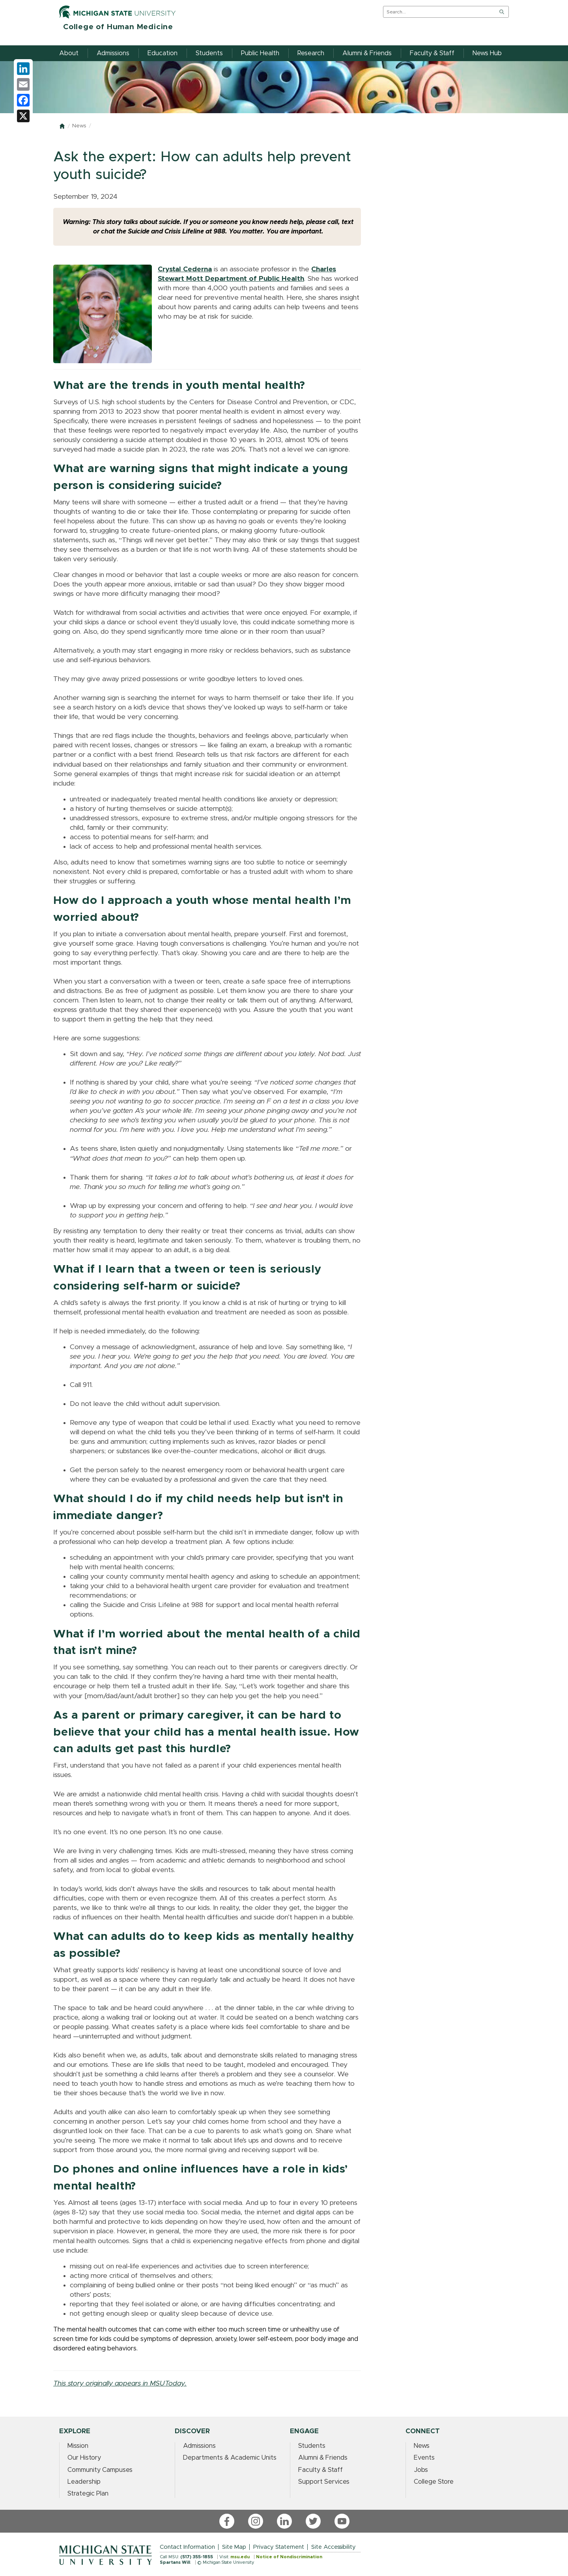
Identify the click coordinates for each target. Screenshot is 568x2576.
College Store (434, 2482)
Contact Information (187, 2547)
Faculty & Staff (320, 2470)
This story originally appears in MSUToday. (120, 2383)
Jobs (421, 2470)
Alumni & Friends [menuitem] (367, 53)
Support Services (323, 2482)
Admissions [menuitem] (113, 53)
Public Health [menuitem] (260, 53)
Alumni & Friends (323, 2458)
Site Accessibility (333, 2547)
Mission (77, 2446)
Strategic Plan (87, 2493)
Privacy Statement (278, 2547)
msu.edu (240, 2557)
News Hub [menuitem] (487, 53)
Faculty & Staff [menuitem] (432, 53)
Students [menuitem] (209, 53)
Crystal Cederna (185, 269)
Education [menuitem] (163, 53)
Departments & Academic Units (230, 2458)
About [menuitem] (68, 53)
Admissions (199, 2446)
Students (311, 2446)
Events (424, 2458)
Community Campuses (100, 2470)
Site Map (234, 2547)
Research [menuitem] (310, 53)
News (79, 126)
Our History (84, 2458)
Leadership (84, 2482)
